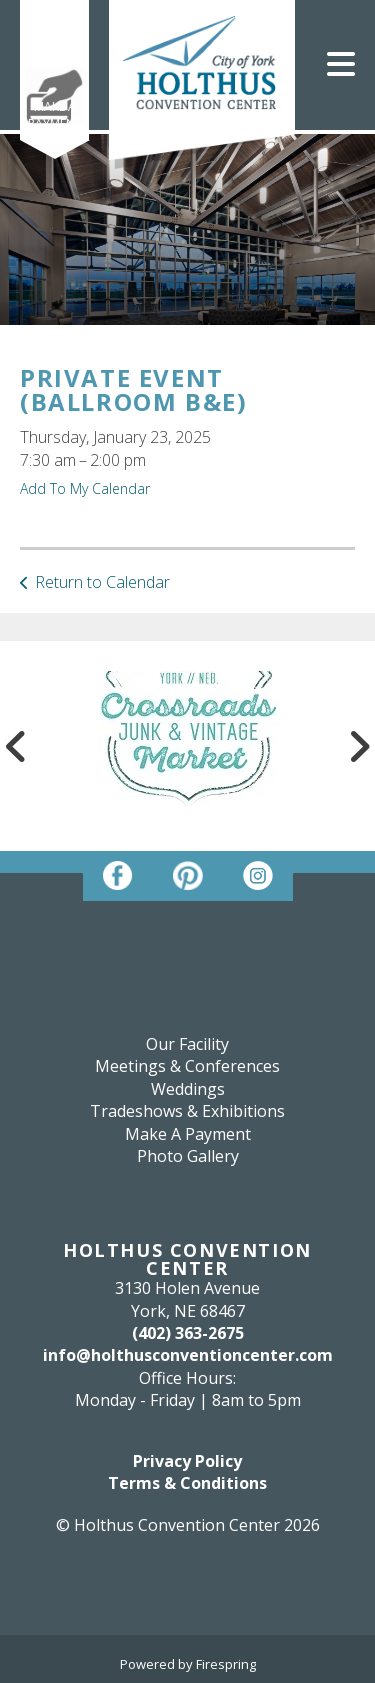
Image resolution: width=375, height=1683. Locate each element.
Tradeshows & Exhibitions (187, 1111)
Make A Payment (55, 115)
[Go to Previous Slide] (16, 746)
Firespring (226, 1664)
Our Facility (187, 1044)
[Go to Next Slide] (359, 746)
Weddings (188, 1089)
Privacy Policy (187, 1461)
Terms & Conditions (187, 1483)
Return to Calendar (102, 582)
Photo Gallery (188, 1156)
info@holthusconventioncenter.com (188, 1355)
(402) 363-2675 (188, 1333)
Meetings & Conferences (187, 1066)
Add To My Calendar (85, 488)
